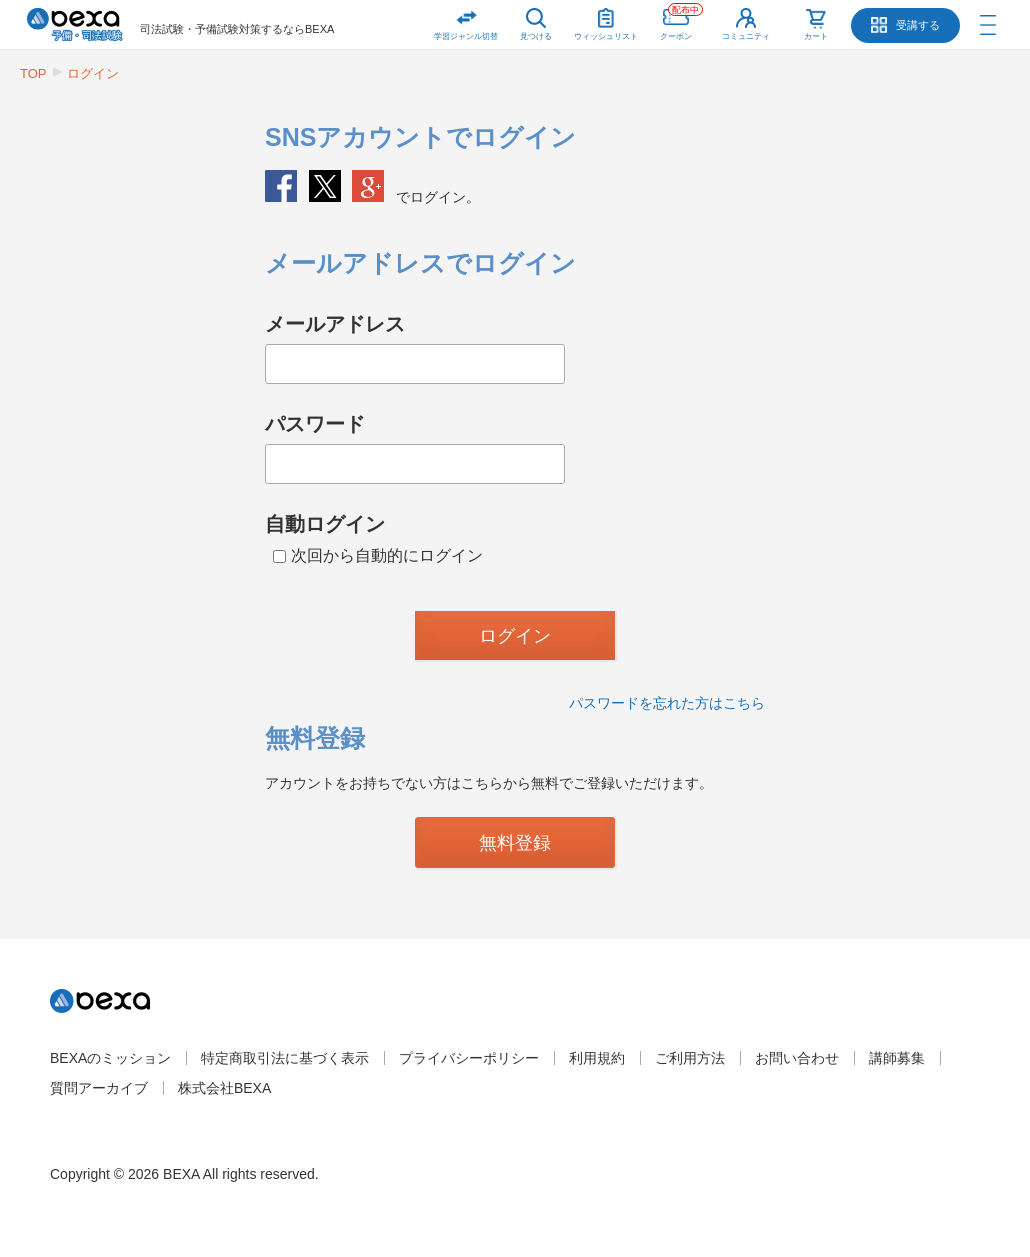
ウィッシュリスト (606, 20)
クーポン (681, 20)
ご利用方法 (690, 1058)
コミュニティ (746, 36)
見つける (536, 36)
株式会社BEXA (224, 1088)
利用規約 (597, 1058)
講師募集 (897, 1058)
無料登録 (515, 843)
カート (816, 36)
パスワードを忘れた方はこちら (667, 703)
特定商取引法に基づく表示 (285, 1058)
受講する (918, 25)
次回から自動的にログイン (378, 555)
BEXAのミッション (110, 1058)
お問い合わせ (797, 1058)
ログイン (93, 73)
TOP (33, 73)
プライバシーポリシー (469, 1058)
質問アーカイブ (99, 1088)
